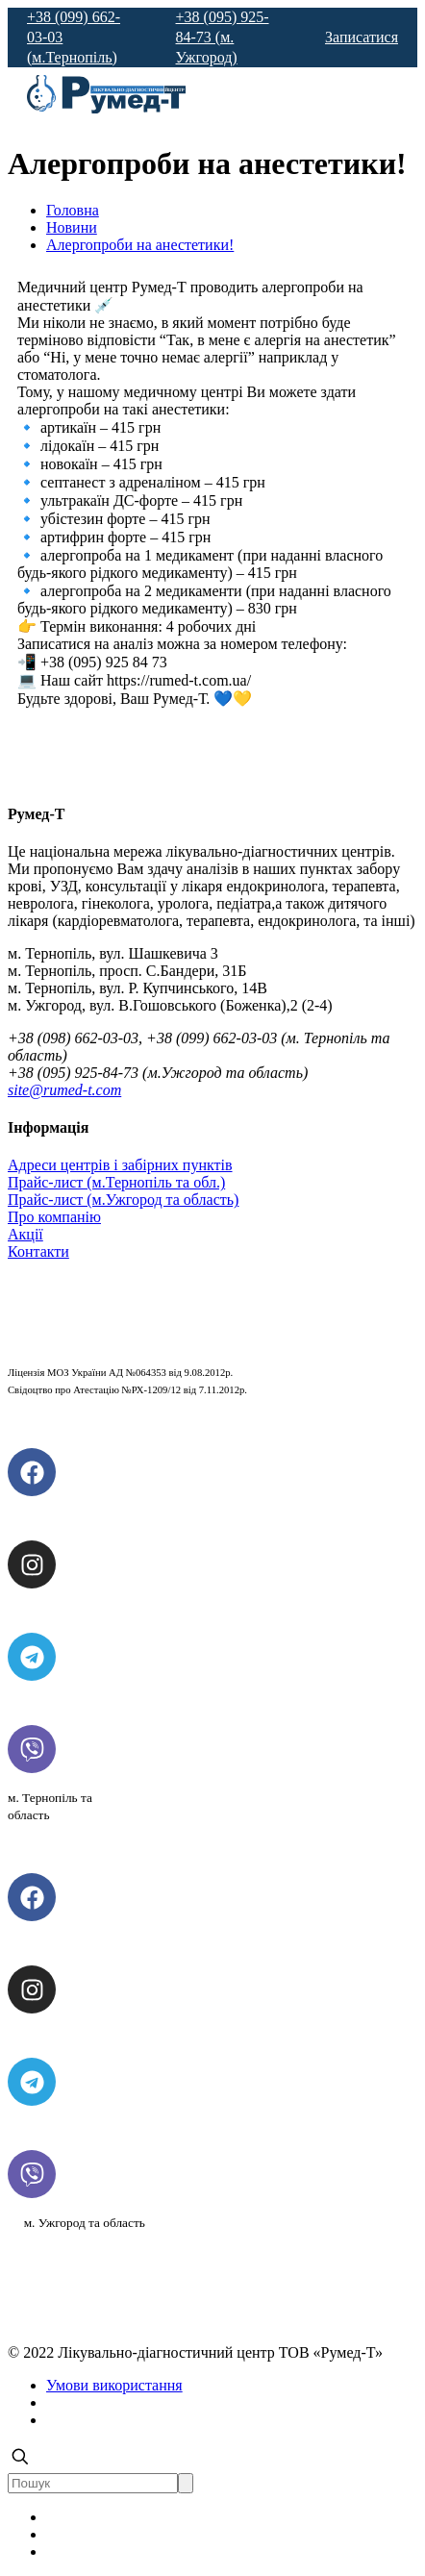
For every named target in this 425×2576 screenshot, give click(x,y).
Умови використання (114, 2385)
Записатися (361, 37)
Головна (72, 210)
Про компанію (54, 1217)
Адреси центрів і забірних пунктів (120, 1165)
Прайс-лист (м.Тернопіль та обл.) (116, 1182)
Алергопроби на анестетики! (140, 245)
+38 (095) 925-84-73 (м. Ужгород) (222, 37)
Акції (25, 1234)
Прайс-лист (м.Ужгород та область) (123, 1199)
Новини (71, 227)
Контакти (38, 1251)
